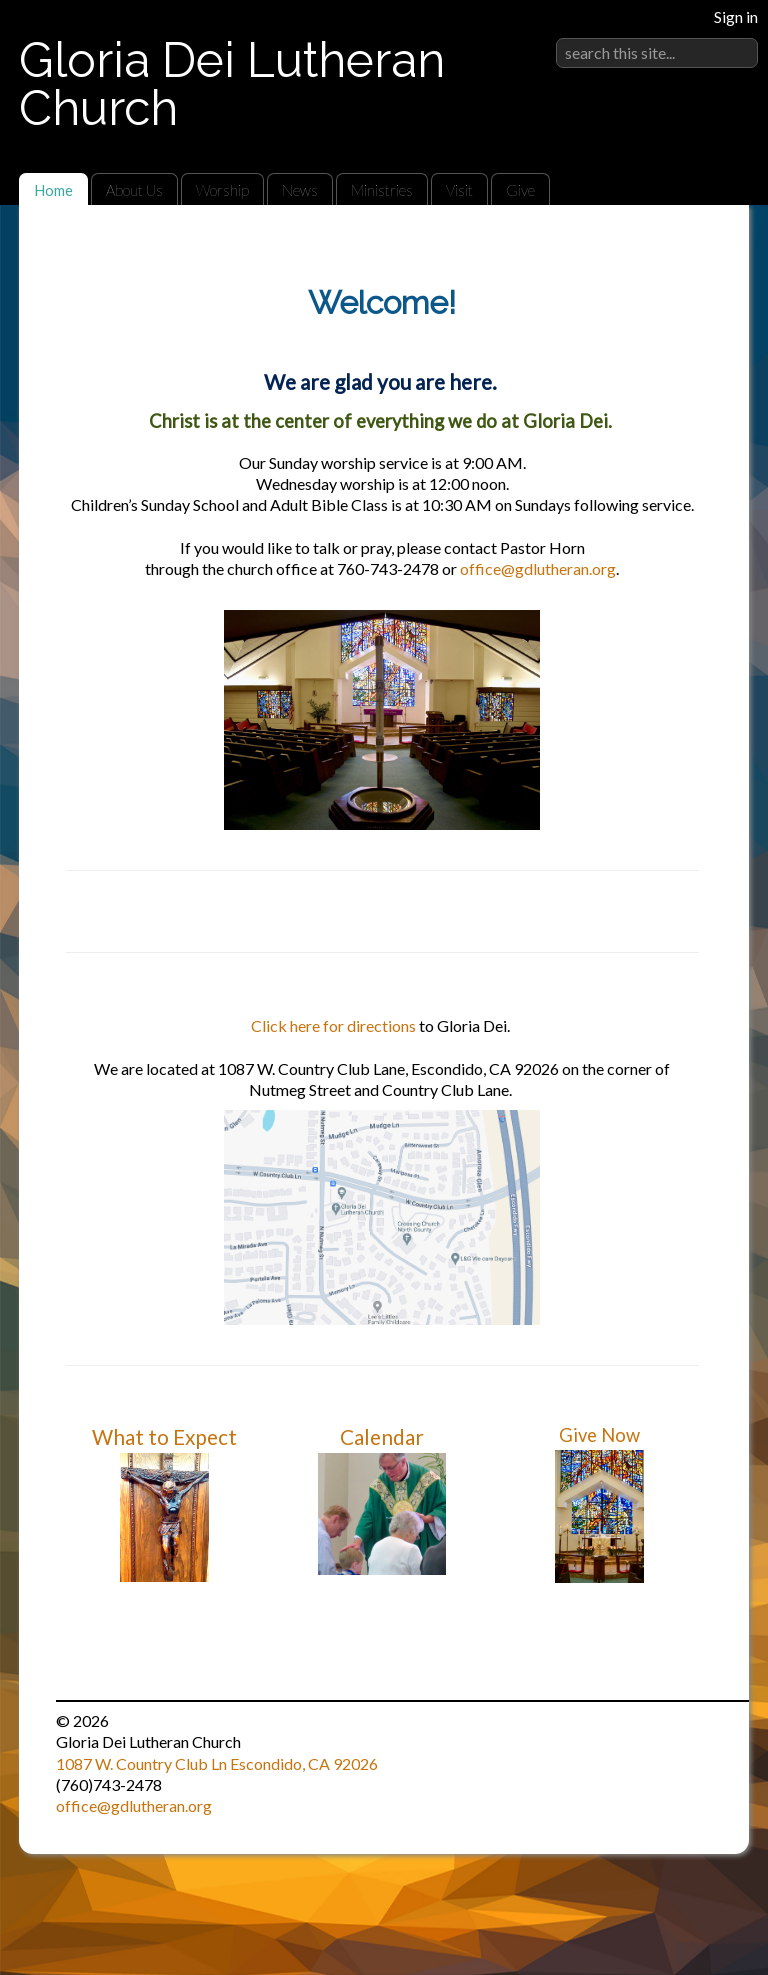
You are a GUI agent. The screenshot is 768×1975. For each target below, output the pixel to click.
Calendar (382, 1436)
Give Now (599, 1435)
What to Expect (164, 1436)
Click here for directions (333, 1025)
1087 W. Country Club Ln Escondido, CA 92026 (217, 1763)
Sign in (736, 16)
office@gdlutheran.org (538, 568)
